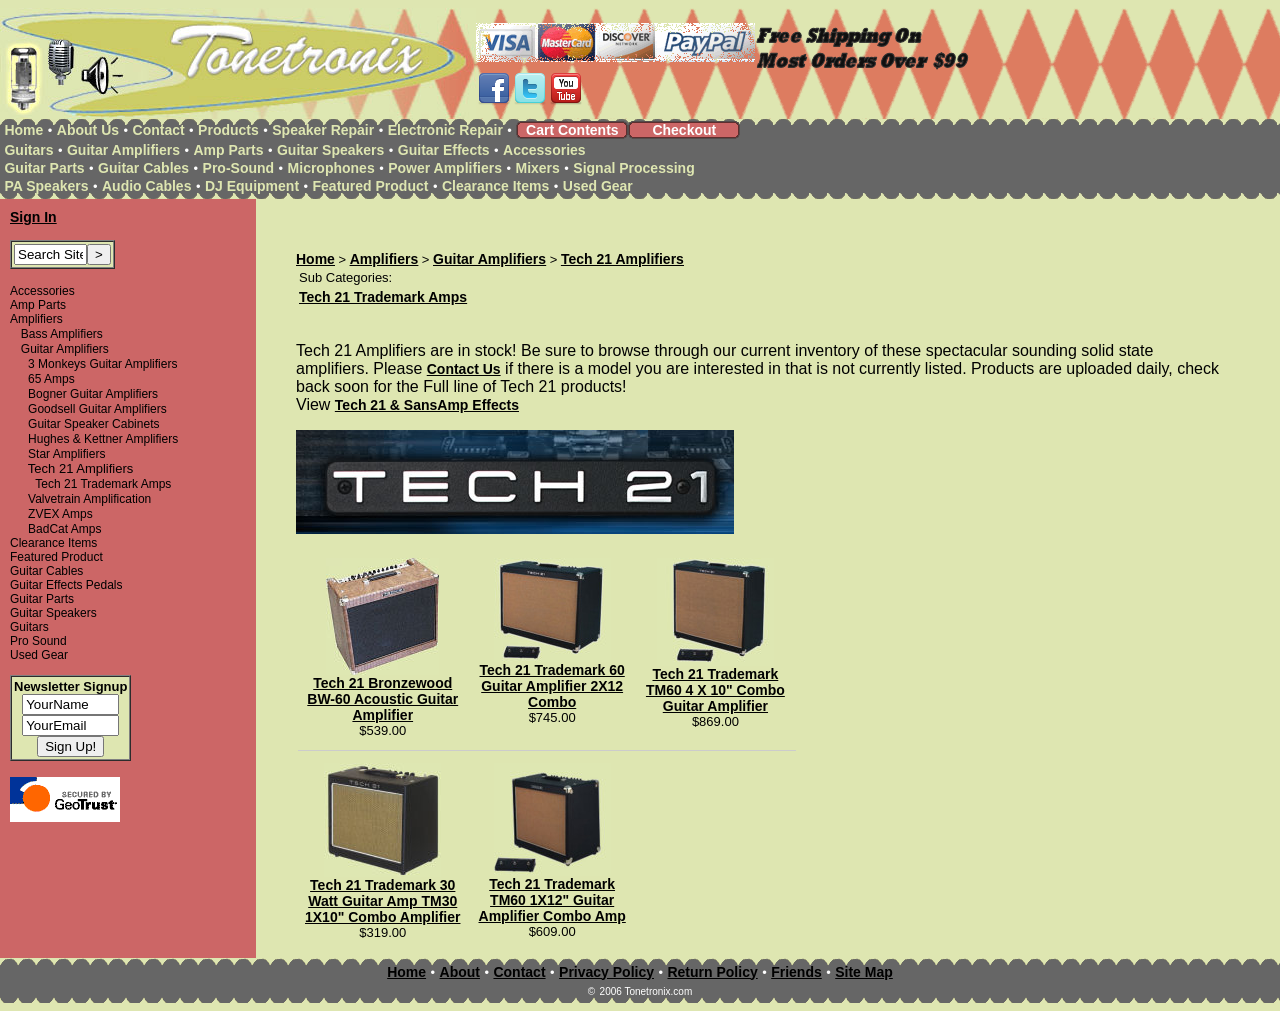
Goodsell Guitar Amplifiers (97, 409)
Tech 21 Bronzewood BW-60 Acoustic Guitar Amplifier (382, 699)
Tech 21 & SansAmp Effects (427, 405)
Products (228, 130)
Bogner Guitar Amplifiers (93, 394)
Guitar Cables (143, 168)
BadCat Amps (64, 529)
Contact (159, 130)
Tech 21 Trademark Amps (103, 484)
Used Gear (598, 186)
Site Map (864, 972)
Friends (796, 972)
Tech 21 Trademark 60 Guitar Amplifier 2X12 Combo (552, 686)
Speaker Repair (323, 130)
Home (23, 130)
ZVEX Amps (60, 514)
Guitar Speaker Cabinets (93, 424)
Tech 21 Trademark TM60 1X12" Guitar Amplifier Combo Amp (552, 900)
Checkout (684, 130)
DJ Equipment (252, 186)
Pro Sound (38, 641)
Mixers (538, 168)
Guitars (28, 150)
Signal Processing (633, 168)
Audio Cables (146, 186)
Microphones (331, 168)
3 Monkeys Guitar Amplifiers (102, 364)
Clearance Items (495, 186)
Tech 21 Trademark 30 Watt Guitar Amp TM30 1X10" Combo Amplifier (382, 901)
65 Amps (51, 379)
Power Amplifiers (445, 168)
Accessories (544, 150)
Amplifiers (36, 319)
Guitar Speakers (330, 150)
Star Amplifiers (66, 454)
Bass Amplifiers (62, 334)
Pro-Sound (239, 168)
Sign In (33, 217)
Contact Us (464, 369)
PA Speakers (46, 186)
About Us (88, 130)
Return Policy (712, 972)
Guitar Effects (444, 150)
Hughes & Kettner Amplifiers (103, 439)
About (460, 972)
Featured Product (371, 186)
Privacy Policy (606, 972)
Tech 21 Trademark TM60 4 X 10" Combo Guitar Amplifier (715, 690)
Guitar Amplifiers (123, 150)
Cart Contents (572, 130)
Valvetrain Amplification (89, 499)
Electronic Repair (445, 130)
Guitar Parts (44, 168)
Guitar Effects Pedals (66, 585)
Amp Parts (228, 150)
